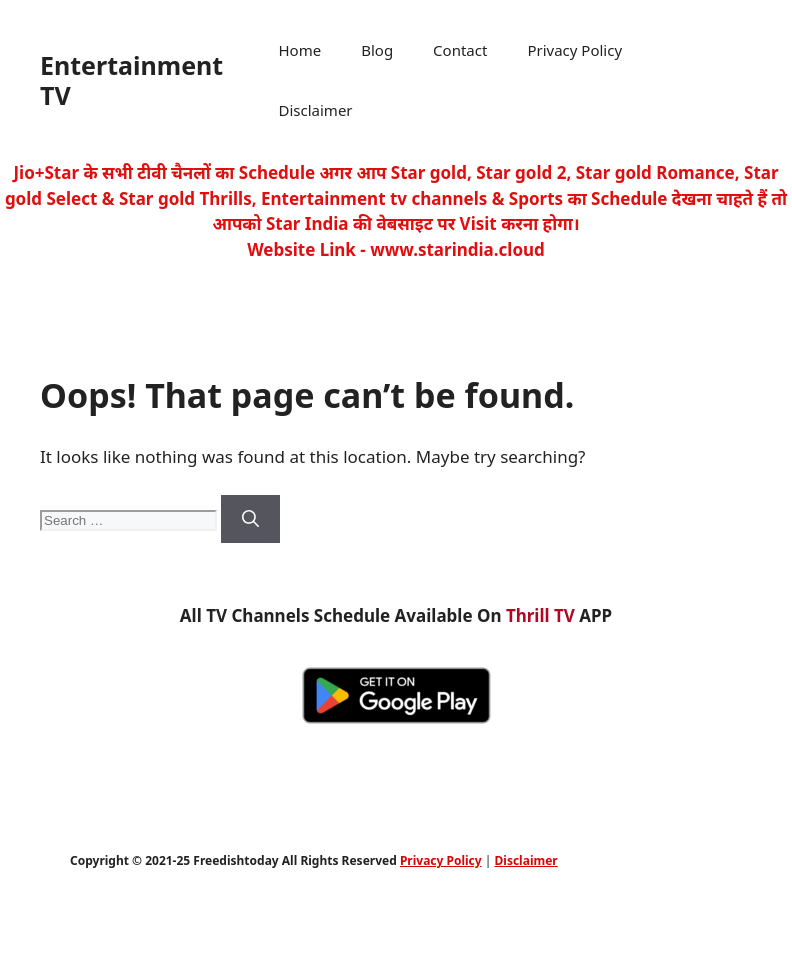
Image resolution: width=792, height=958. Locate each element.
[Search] (250, 519)
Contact (460, 50)
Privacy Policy (574, 50)
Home (300, 50)
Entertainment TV (131, 80)
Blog (377, 50)
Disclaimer (316, 110)
